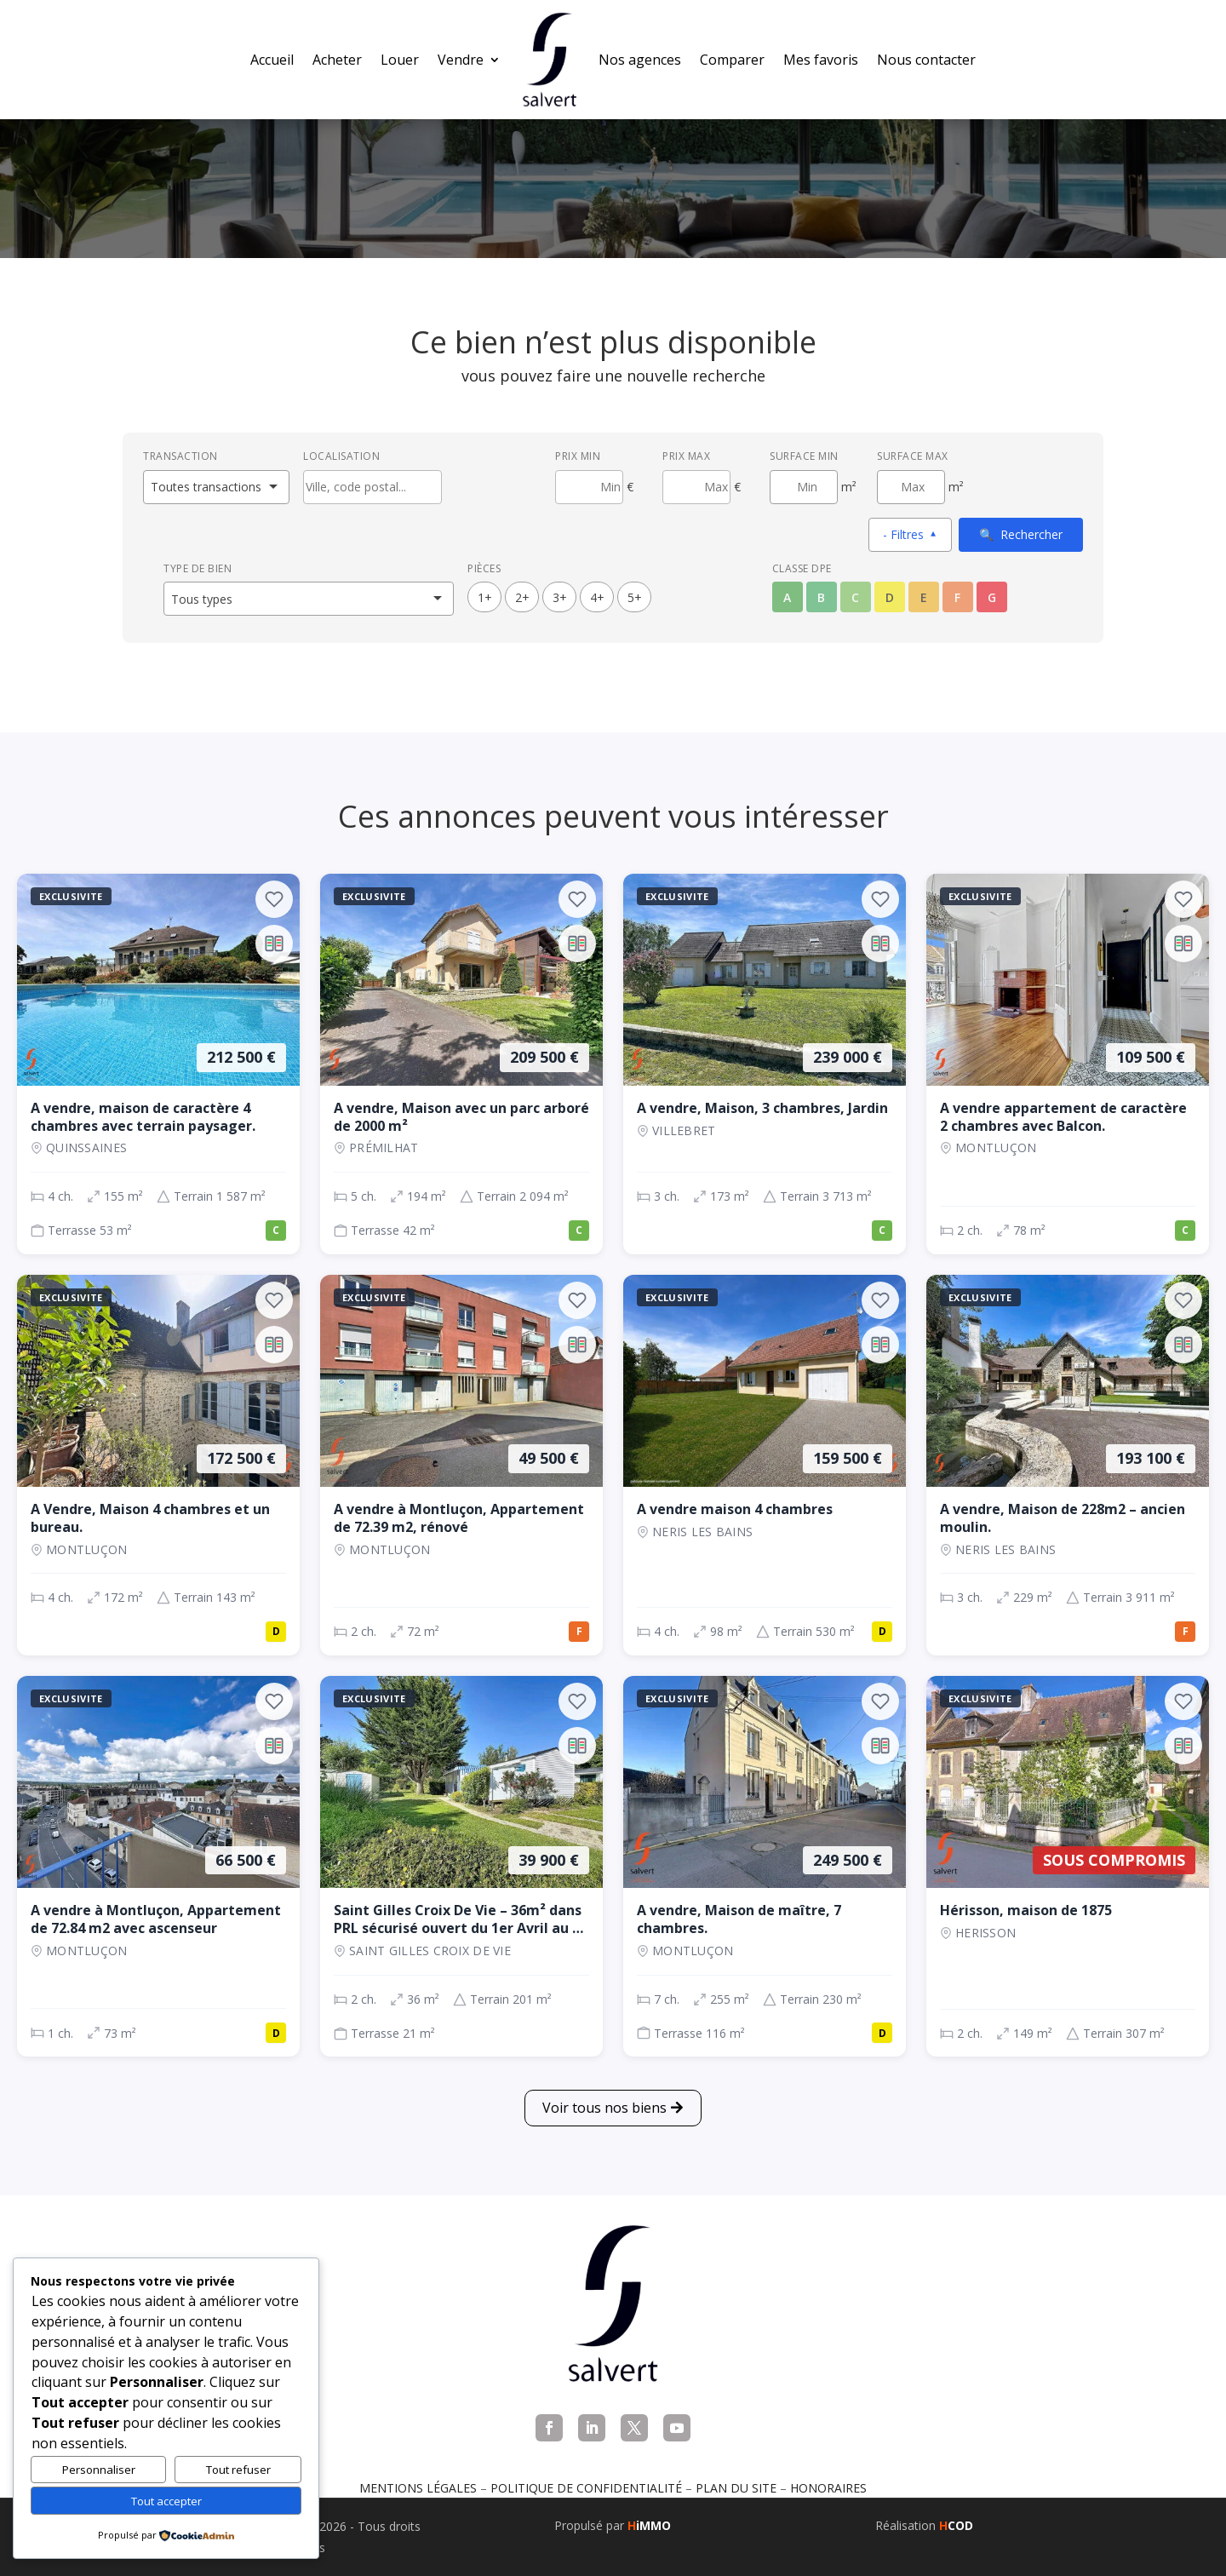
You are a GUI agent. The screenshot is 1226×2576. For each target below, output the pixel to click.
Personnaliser (98, 2469)
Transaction (180, 456)
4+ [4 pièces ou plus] (597, 597)
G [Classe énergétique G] (992, 597)
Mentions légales (418, 2488)
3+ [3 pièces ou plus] (560, 597)
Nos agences (640, 59)
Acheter (337, 59)
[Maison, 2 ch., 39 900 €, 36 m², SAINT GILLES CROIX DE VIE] (461, 1866)
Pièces (484, 568)
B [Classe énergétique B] (821, 597)
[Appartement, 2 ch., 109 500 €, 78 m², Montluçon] (1067, 1064)
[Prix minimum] (589, 487)
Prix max (686, 456)
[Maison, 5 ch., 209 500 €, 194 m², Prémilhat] (461, 1064)
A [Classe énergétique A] (787, 597)
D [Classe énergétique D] (889, 597)
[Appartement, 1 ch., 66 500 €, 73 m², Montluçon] (158, 1866)
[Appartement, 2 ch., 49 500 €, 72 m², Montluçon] (461, 1465)
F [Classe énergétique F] (957, 597)
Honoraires (828, 2488)
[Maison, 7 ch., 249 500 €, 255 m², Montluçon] (764, 1866)
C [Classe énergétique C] (855, 597)
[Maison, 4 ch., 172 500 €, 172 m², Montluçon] (158, 1465)
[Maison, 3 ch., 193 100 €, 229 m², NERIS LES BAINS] (1067, 1465)
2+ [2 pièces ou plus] (522, 597)
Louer (400, 59)
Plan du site (736, 2488)
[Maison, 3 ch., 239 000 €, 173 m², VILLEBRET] (764, 1064)
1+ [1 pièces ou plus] (485, 597)
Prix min (577, 456)
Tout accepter (166, 2501)
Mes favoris (820, 59)
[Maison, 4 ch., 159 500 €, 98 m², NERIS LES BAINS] (764, 1465)
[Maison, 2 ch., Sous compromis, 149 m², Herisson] (1067, 1866)
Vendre (461, 59)
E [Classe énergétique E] (923, 597)
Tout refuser (238, 2469)
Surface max (912, 456)
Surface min (804, 456)
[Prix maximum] (696, 487)
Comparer (732, 59)
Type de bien (197, 568)
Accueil (272, 59)
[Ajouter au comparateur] (274, 943)
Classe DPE (802, 568)
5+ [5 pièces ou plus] (634, 597)
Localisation (341, 456)
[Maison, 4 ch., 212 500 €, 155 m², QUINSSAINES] (158, 1064)
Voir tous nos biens (604, 2107)
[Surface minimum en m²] (804, 487)
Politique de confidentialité (586, 2488)
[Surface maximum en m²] (911, 487)
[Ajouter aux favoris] (274, 899)
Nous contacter (926, 59)
